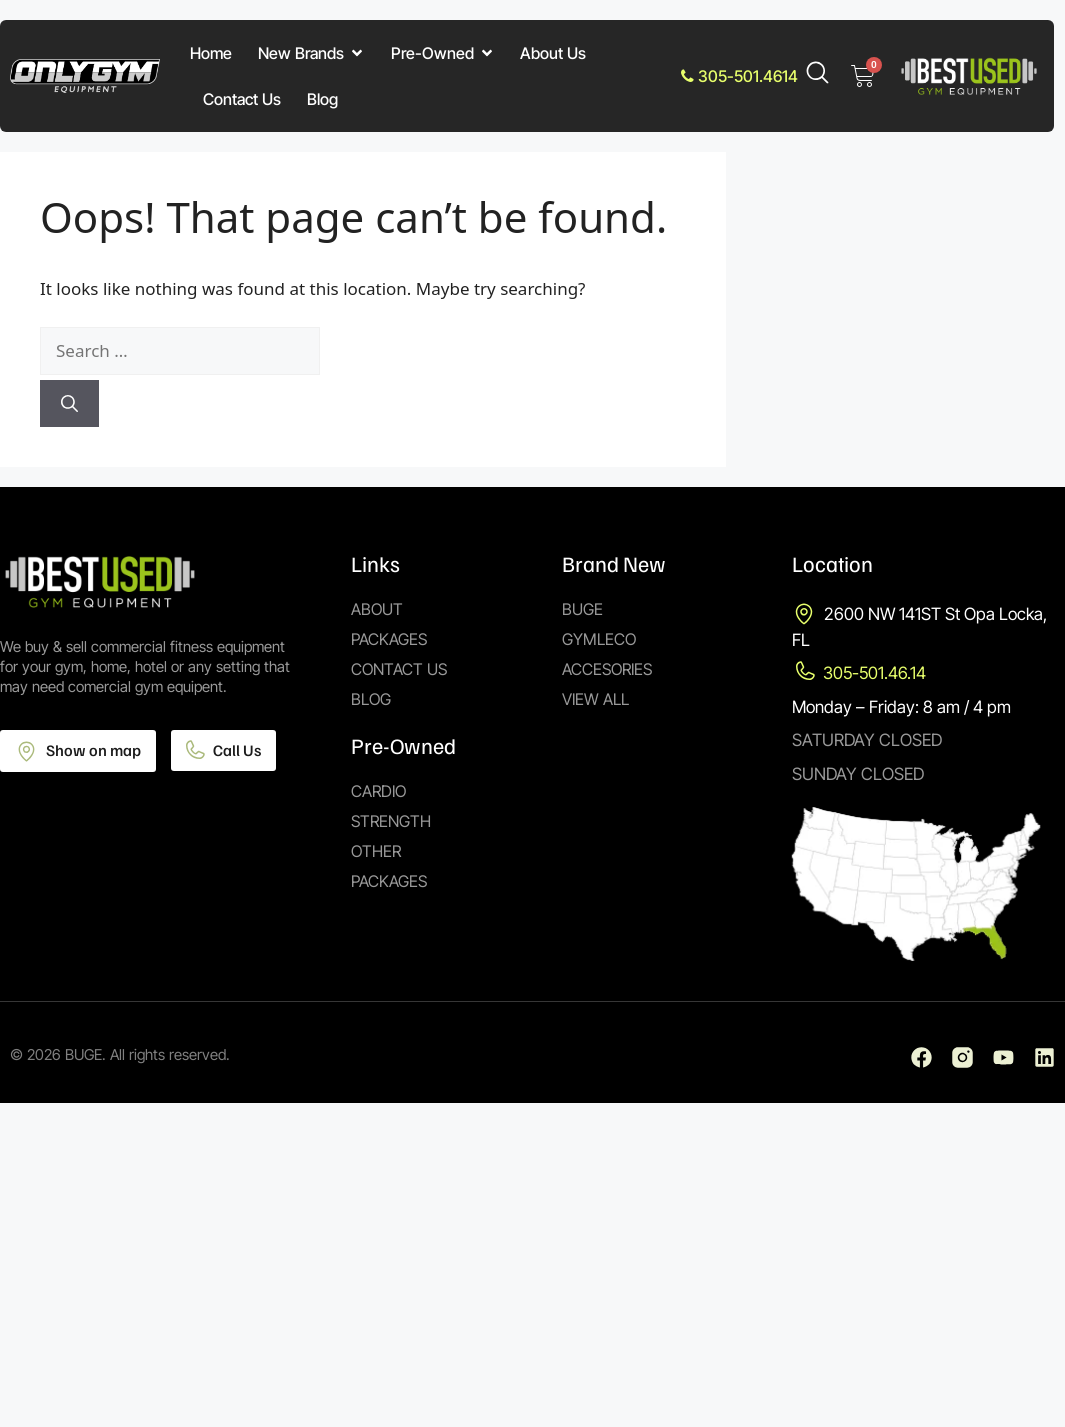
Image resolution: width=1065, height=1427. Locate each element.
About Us (553, 53)
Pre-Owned (443, 53)
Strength (391, 821)
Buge (582, 609)
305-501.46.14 (874, 673)
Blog (322, 99)
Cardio (378, 791)
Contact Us (242, 99)
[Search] (69, 404)
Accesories (607, 669)
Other (376, 851)
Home (211, 53)
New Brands (311, 53)
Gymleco (599, 639)
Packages (389, 639)
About (377, 609)
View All (595, 699)
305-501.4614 (739, 76)
